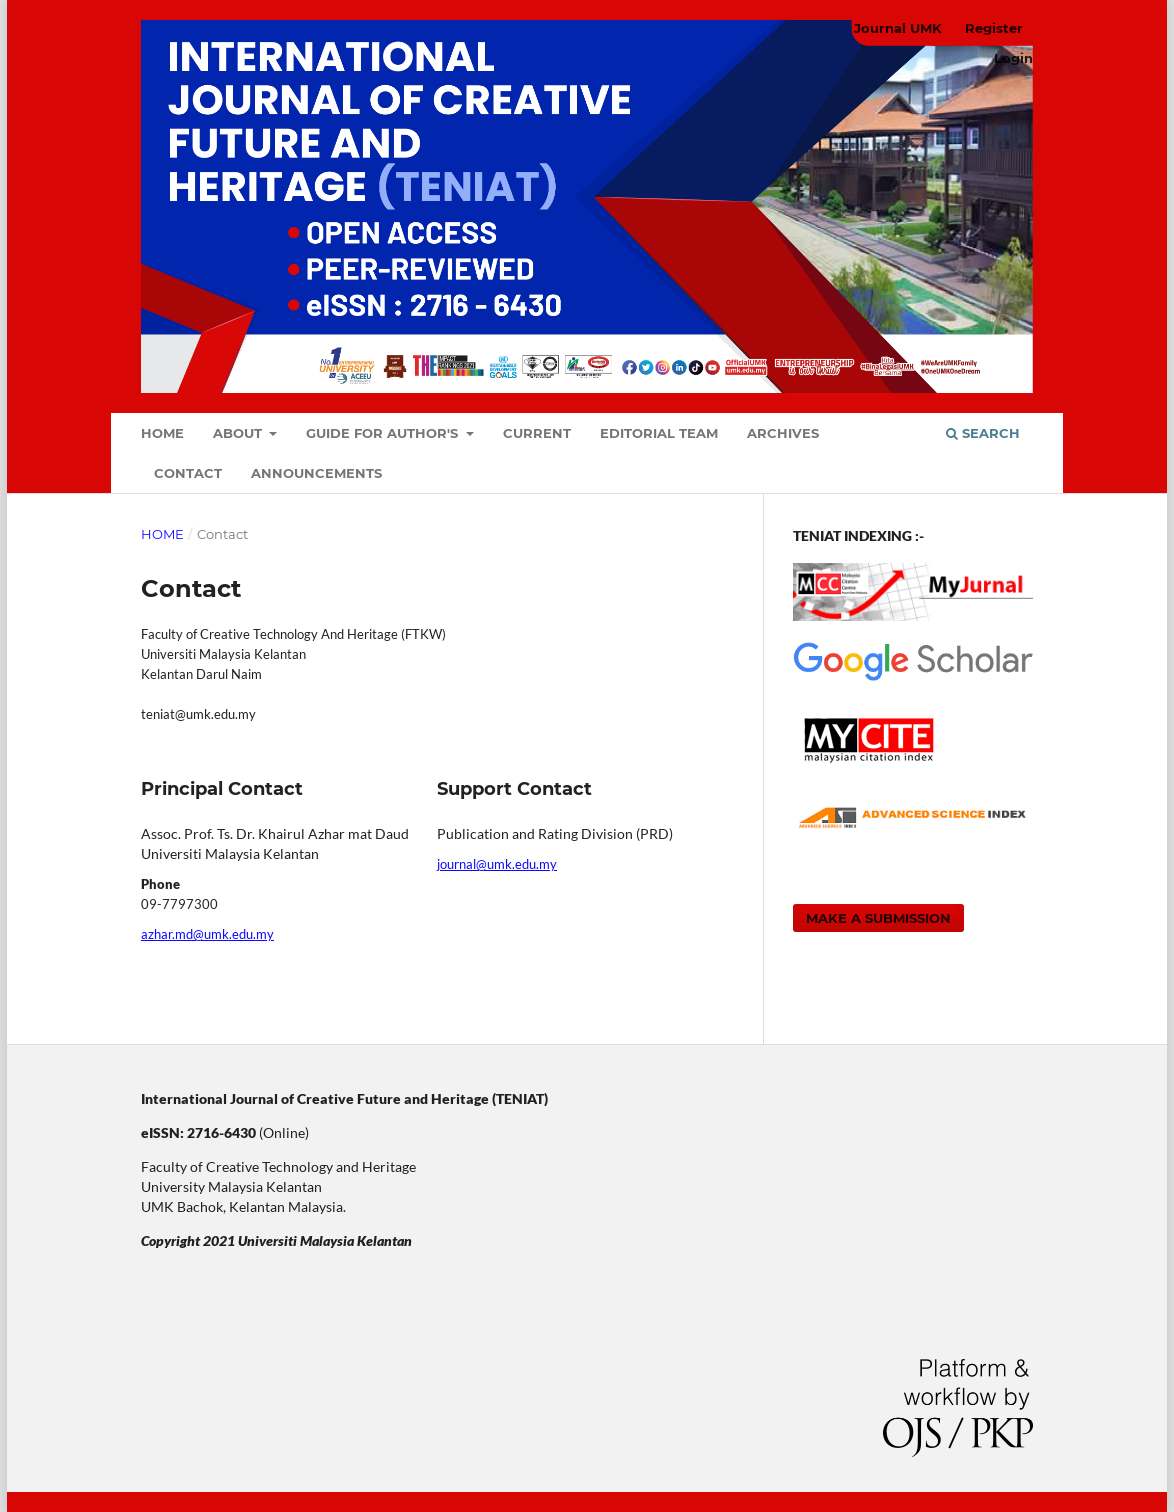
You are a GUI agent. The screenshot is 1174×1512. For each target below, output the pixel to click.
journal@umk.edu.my (497, 864)
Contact (188, 473)
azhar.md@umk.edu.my (207, 934)
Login (1013, 58)
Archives (783, 433)
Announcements (316, 473)
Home (162, 433)
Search (983, 433)
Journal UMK (898, 28)
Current (537, 433)
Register (994, 28)
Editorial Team (659, 433)
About (239, 433)
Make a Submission (878, 918)
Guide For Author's (384, 433)
